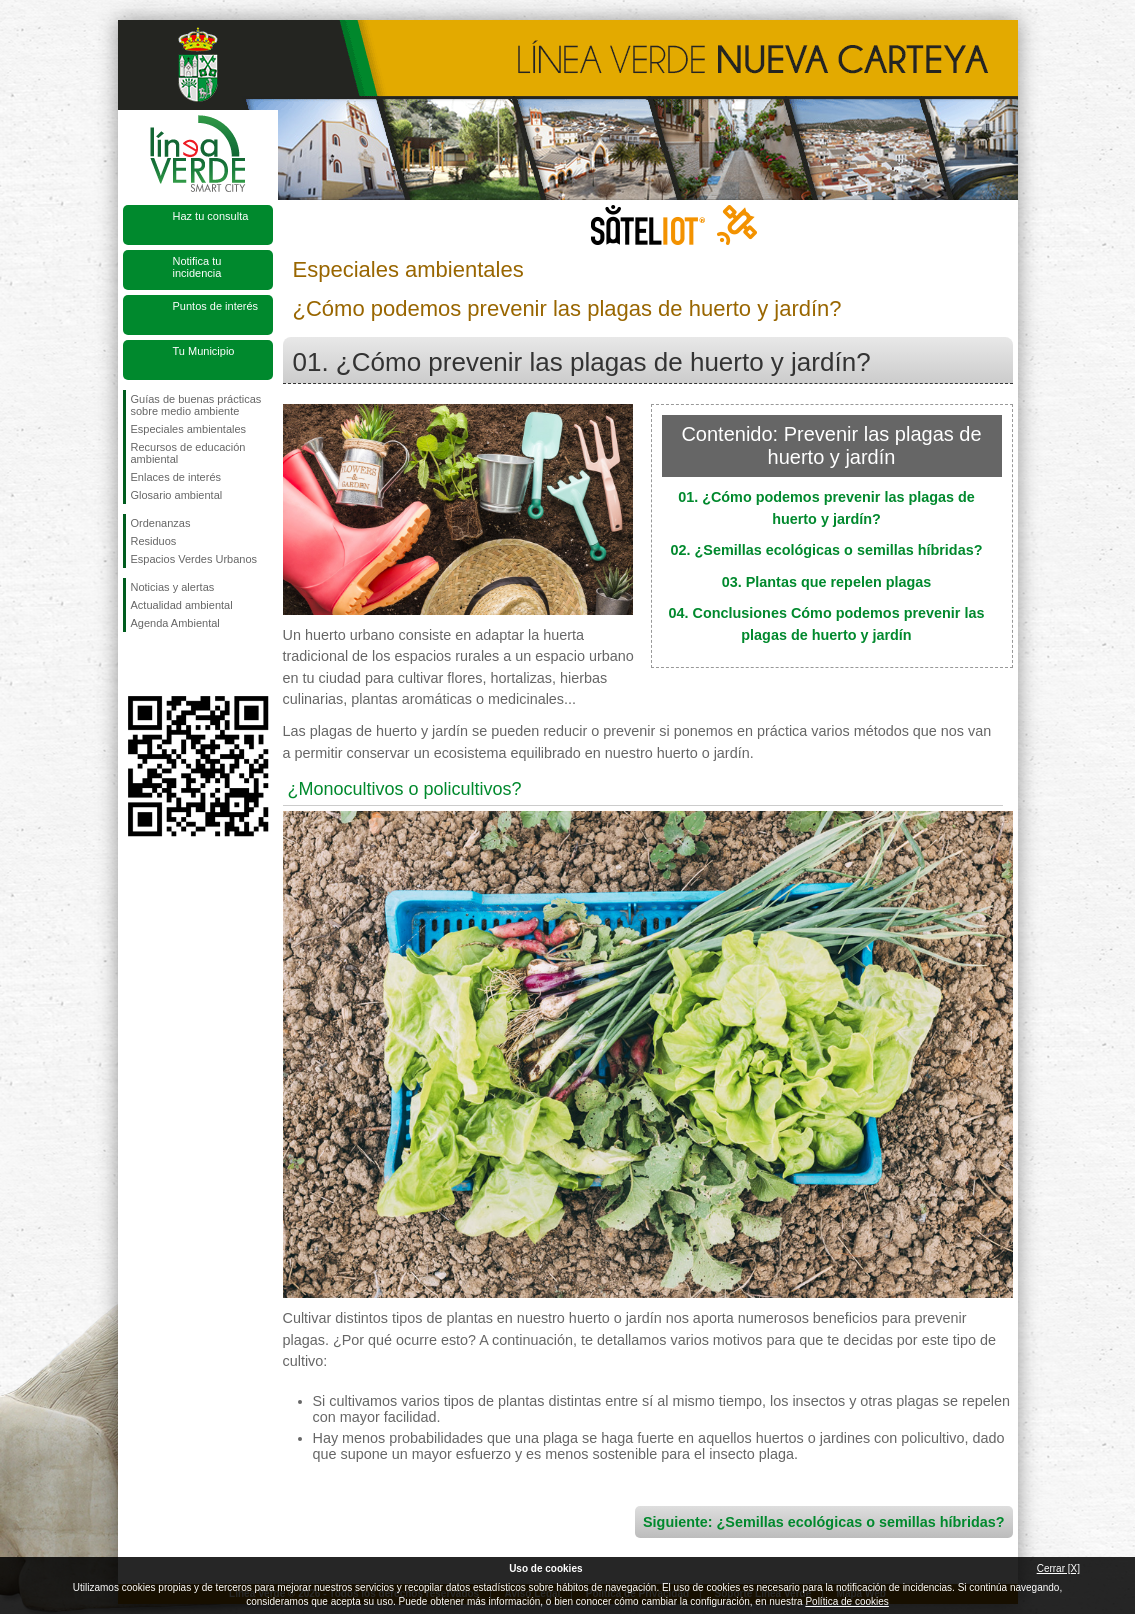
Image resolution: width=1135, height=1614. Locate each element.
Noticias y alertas (173, 587)
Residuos (154, 541)
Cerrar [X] (1058, 1568)
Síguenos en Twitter (168, 664)
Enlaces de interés (176, 477)
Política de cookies (846, 1601)
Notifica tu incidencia (197, 267)
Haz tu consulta (211, 216)
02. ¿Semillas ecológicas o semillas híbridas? (827, 550)
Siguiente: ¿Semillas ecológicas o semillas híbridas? (823, 1522)
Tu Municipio (204, 351)
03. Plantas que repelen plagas (827, 582)
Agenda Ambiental (175, 623)
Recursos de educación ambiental (188, 453)
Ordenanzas (161, 523)
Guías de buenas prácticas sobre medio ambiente (196, 405)
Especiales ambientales (189, 429)
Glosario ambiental (177, 495)
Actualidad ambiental (182, 605)
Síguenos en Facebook (135, 664)
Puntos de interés (216, 306)
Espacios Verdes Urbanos (194, 559)
